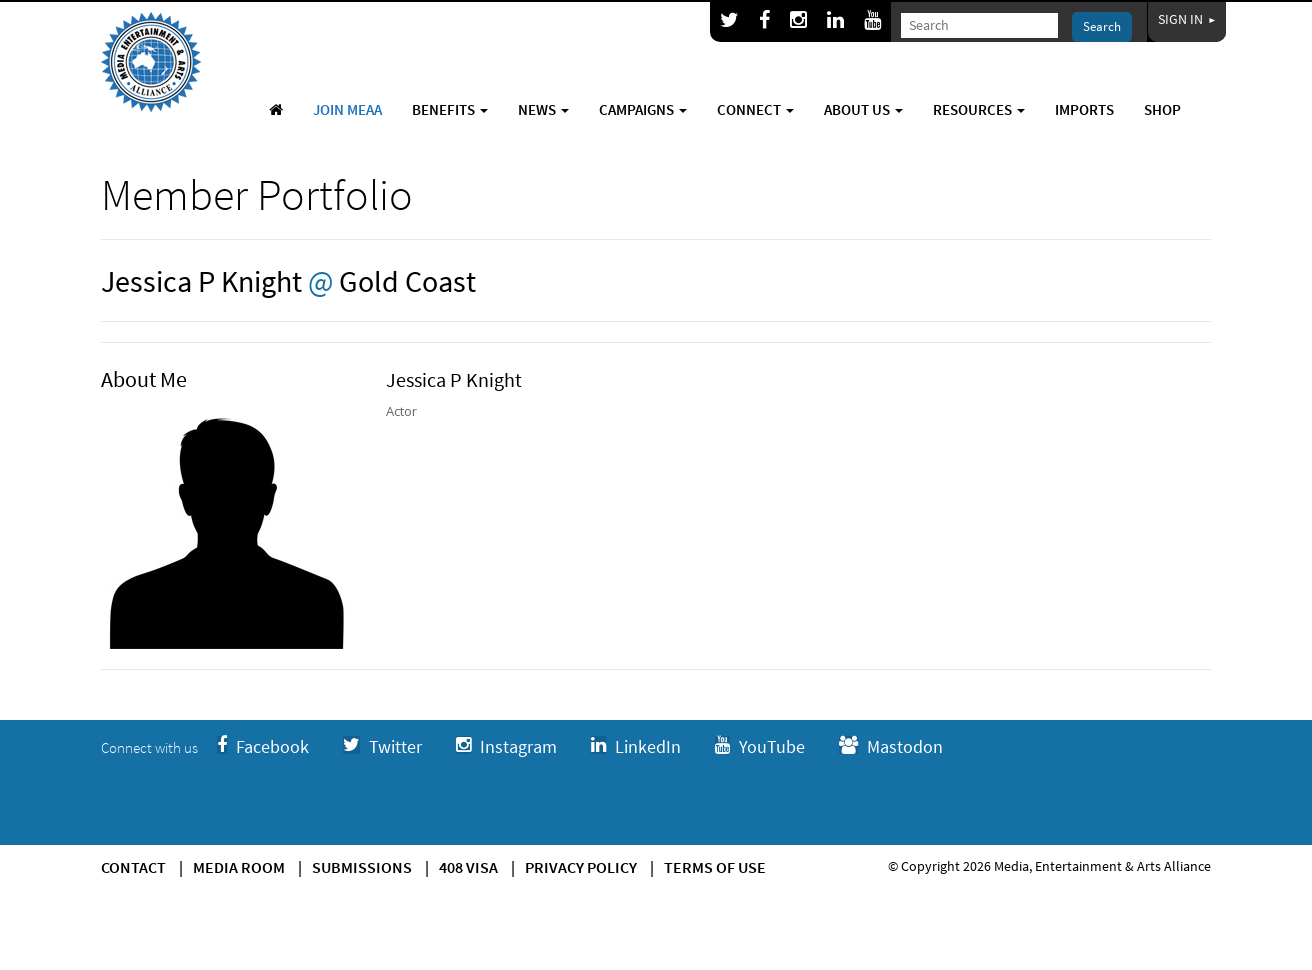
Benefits (450, 109)
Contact (133, 867)
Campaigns (643, 109)
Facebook (263, 746)
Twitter (382, 746)
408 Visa (468, 867)
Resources (979, 109)
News (543, 109)
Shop (1162, 109)
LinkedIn (636, 746)
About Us (863, 109)
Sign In (1187, 19)
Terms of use (715, 867)
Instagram (506, 746)
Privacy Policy (581, 867)
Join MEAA (347, 109)
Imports (1084, 109)
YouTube (760, 746)
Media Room (239, 867)
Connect (755, 109)
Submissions (362, 867)
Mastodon (891, 746)
